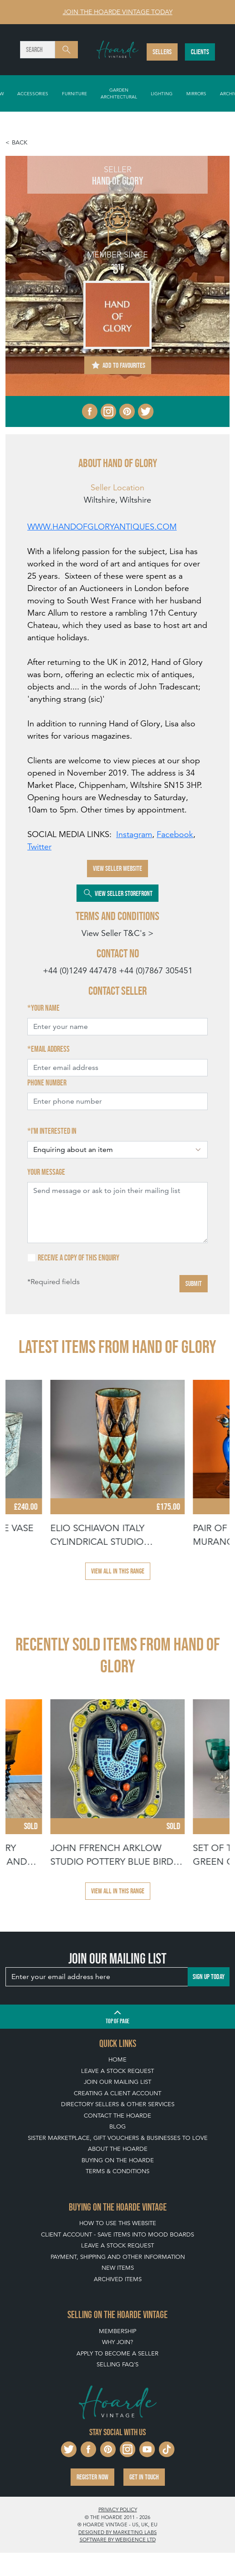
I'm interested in (54, 1131)
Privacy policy (117, 2509)
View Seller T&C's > (117, 933)
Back (19, 142)
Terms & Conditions (117, 2171)
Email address (50, 1049)
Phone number (46, 1082)
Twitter (39, 846)
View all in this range (117, 1571)
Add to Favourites (117, 365)
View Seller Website (117, 868)
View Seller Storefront (117, 893)
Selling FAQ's (117, 2364)
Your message (46, 1172)
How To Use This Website (117, 2223)
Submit (193, 1283)
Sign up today (209, 1976)
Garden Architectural (119, 93)
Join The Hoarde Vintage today (118, 12)
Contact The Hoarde (117, 2115)
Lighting (162, 93)
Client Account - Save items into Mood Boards (117, 2234)
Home (117, 2059)
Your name (45, 1008)
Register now (92, 2477)
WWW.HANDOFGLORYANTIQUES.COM (102, 526)
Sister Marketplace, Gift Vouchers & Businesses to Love (118, 2138)
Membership (117, 2331)
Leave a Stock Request (117, 2071)
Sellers (162, 51)
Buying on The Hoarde (118, 2160)
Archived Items (118, 2279)
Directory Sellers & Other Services (117, 2104)
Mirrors (196, 93)
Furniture (74, 93)
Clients (200, 51)
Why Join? (117, 2342)
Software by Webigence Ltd (118, 2539)
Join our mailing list (117, 2082)
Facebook (175, 834)
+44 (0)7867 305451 (156, 970)
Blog (117, 2126)
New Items (118, 2268)
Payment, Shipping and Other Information (118, 2257)
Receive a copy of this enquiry (78, 1257)
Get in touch (144, 2477)
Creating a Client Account (117, 2093)
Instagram (134, 834)
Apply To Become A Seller (117, 2353)
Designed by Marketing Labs (117, 2532)
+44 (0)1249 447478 (80, 970)
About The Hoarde (118, 2149)
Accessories (32, 93)
